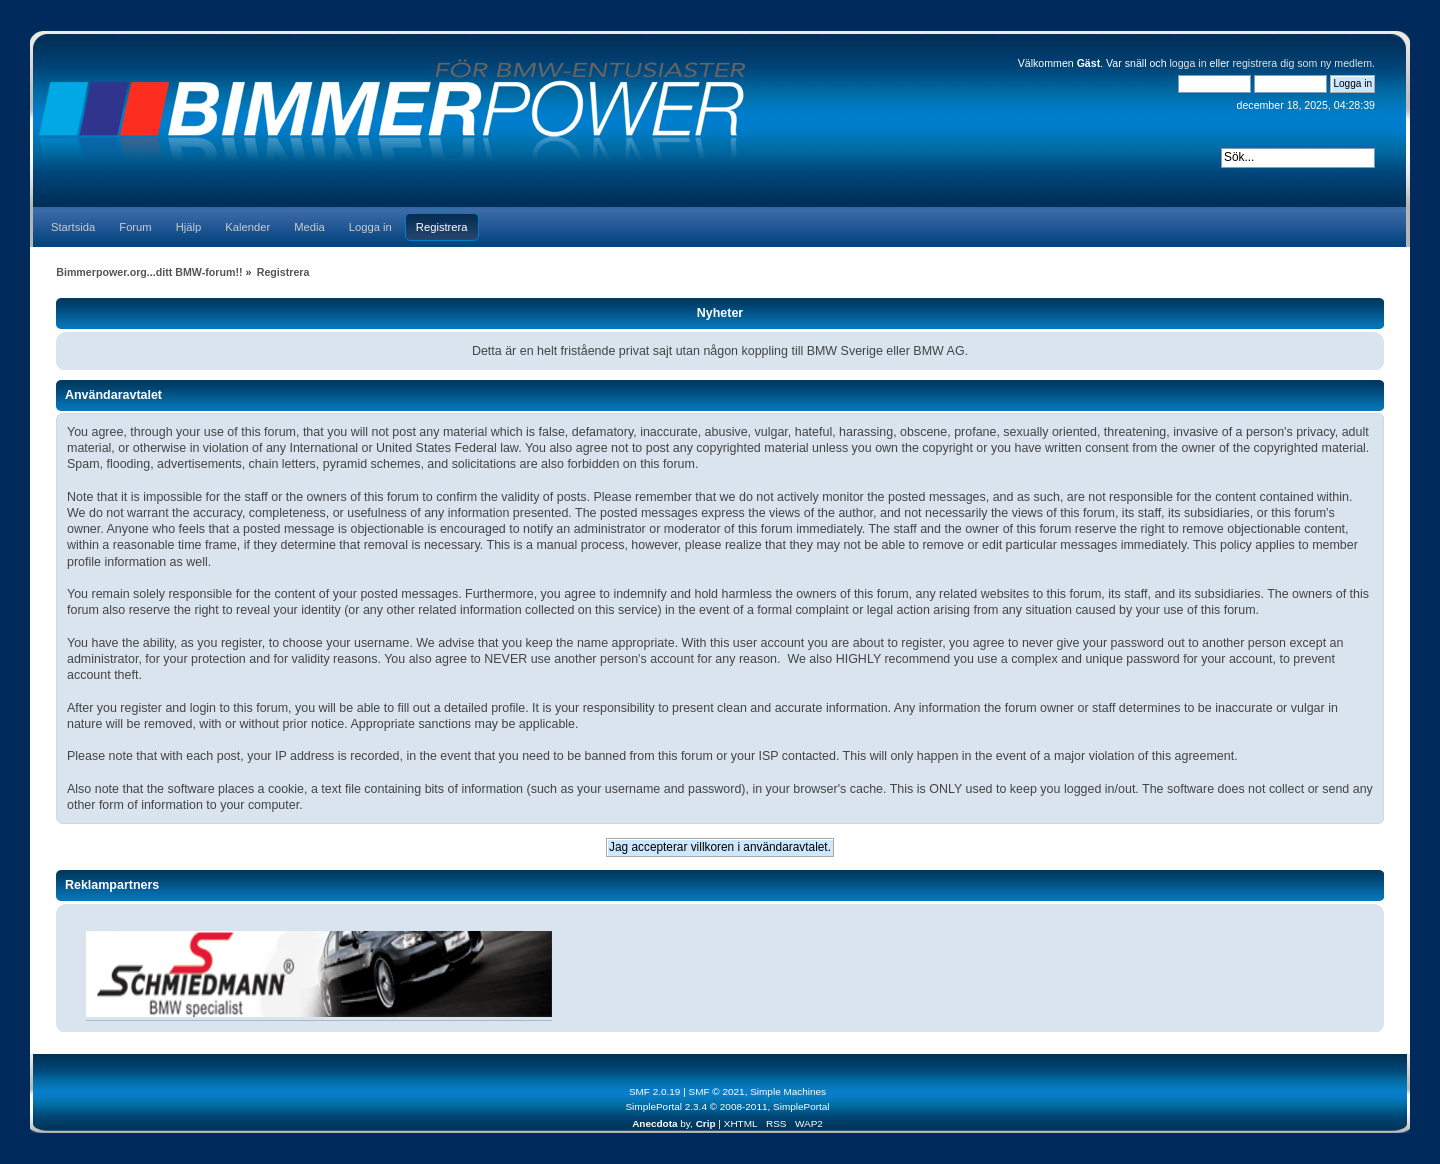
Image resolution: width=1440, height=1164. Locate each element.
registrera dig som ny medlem (1303, 63)
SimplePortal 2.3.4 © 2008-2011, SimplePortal (727, 1106)
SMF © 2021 (717, 1091)
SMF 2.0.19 (655, 1091)
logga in (1187, 63)
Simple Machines (788, 1091)
